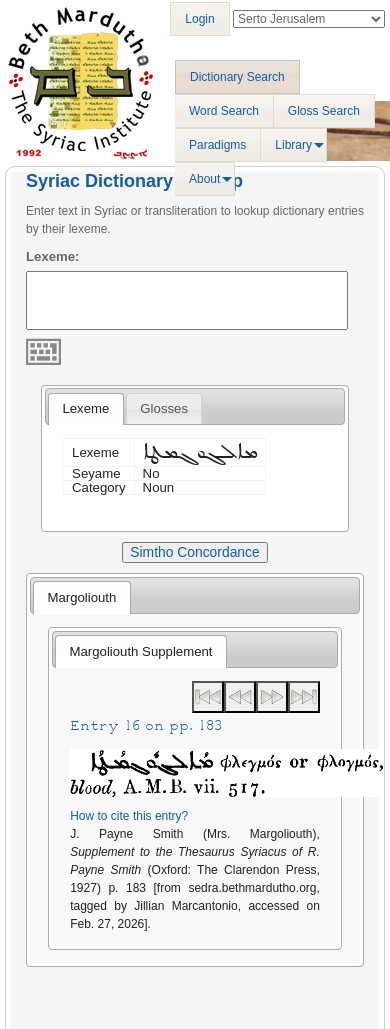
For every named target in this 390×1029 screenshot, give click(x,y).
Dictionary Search (237, 77)
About (204, 179)
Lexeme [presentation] (85, 408)
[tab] (85, 409)
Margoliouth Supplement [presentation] (141, 651)
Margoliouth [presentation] (81, 597)
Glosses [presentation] (164, 408)
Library (293, 145)
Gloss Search (324, 111)
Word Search (224, 111)
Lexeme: (53, 256)
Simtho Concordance (194, 552)
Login (199, 19)
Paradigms (217, 145)
